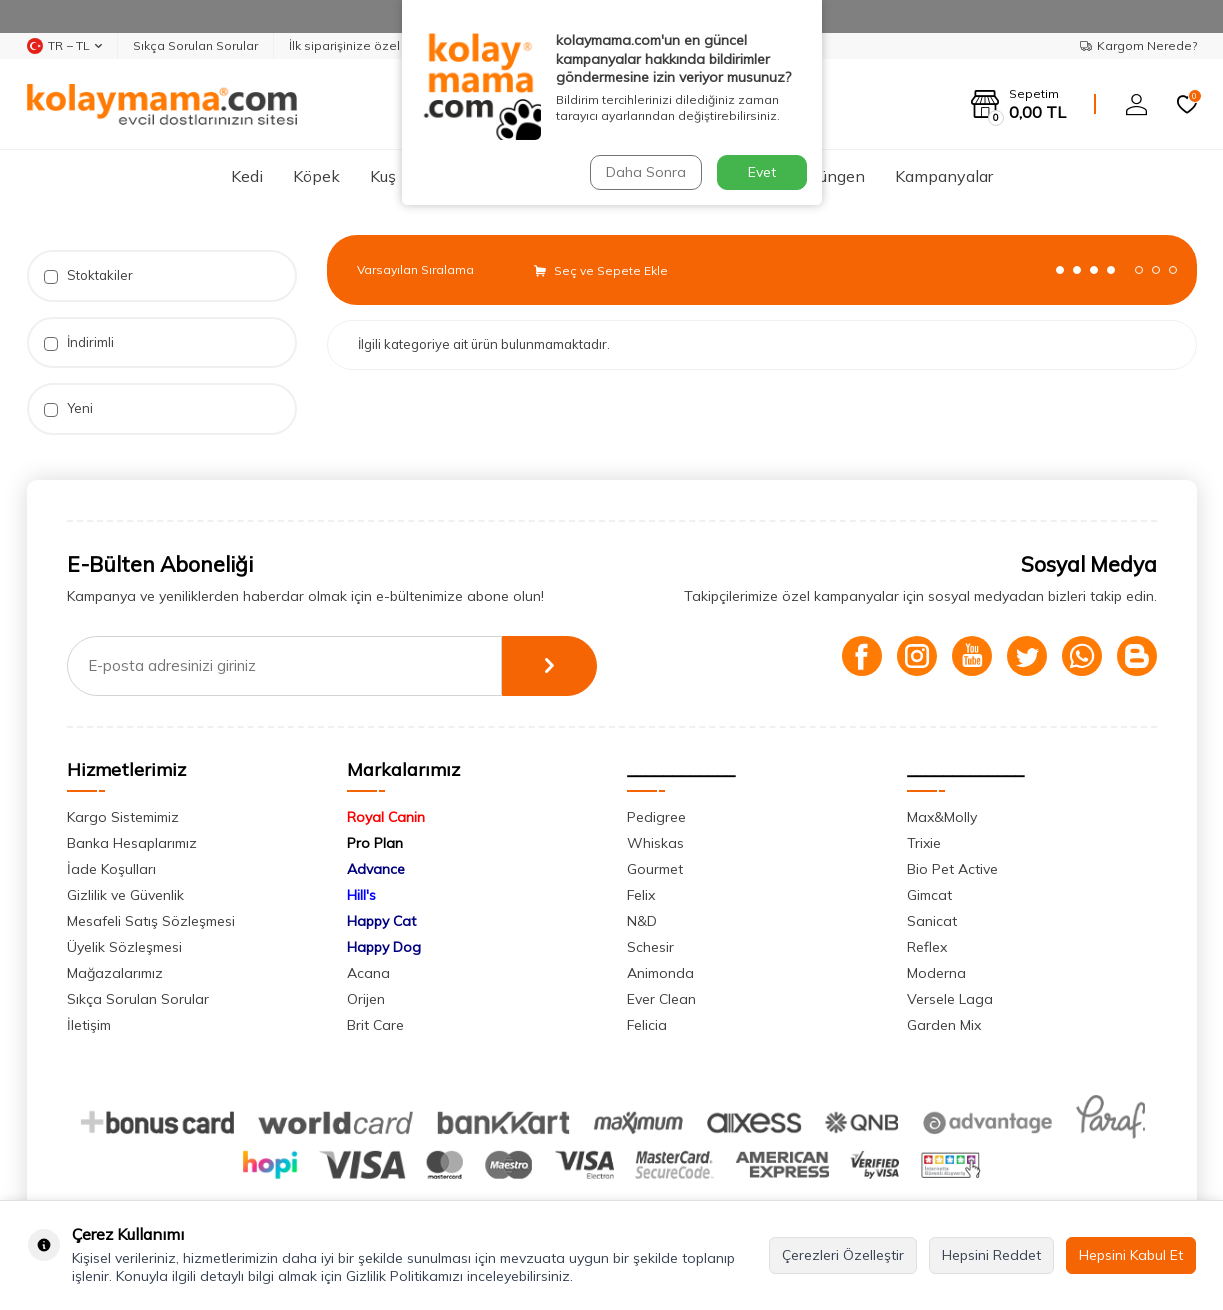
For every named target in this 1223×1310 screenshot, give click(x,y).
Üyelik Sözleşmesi (124, 947)
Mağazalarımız (115, 973)
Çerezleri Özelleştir (843, 1255)
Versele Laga (950, 999)
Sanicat (932, 921)
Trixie (924, 843)
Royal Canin (386, 817)
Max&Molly (942, 817)
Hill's (361, 895)
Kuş (383, 176)
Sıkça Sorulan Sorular (195, 45)
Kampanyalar (944, 176)
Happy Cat (381, 921)
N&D (642, 921)
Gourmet (655, 869)
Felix (641, 895)
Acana (368, 973)
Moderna (936, 973)
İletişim (89, 1025)
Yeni (68, 408)
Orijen (366, 999)
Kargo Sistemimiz (123, 817)
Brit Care (375, 1025)
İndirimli (79, 342)
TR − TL (64, 46)
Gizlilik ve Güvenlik (125, 895)
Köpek (316, 176)
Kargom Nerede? (1138, 45)
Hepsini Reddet (991, 1255)
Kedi (247, 176)
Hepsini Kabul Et (1131, 1255)
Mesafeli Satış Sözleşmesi (151, 921)
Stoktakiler (88, 275)
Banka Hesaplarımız (132, 843)
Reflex (927, 947)
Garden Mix (944, 1025)
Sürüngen (830, 176)
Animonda (660, 973)
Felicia (647, 1025)
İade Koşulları (111, 869)
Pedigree (656, 817)
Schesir (650, 947)
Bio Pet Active (952, 869)
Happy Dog (384, 947)
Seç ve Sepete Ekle (601, 270)
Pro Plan (375, 843)
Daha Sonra (646, 172)
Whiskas (655, 843)
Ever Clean (661, 999)
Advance (376, 869)
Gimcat (929, 895)
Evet (762, 172)
